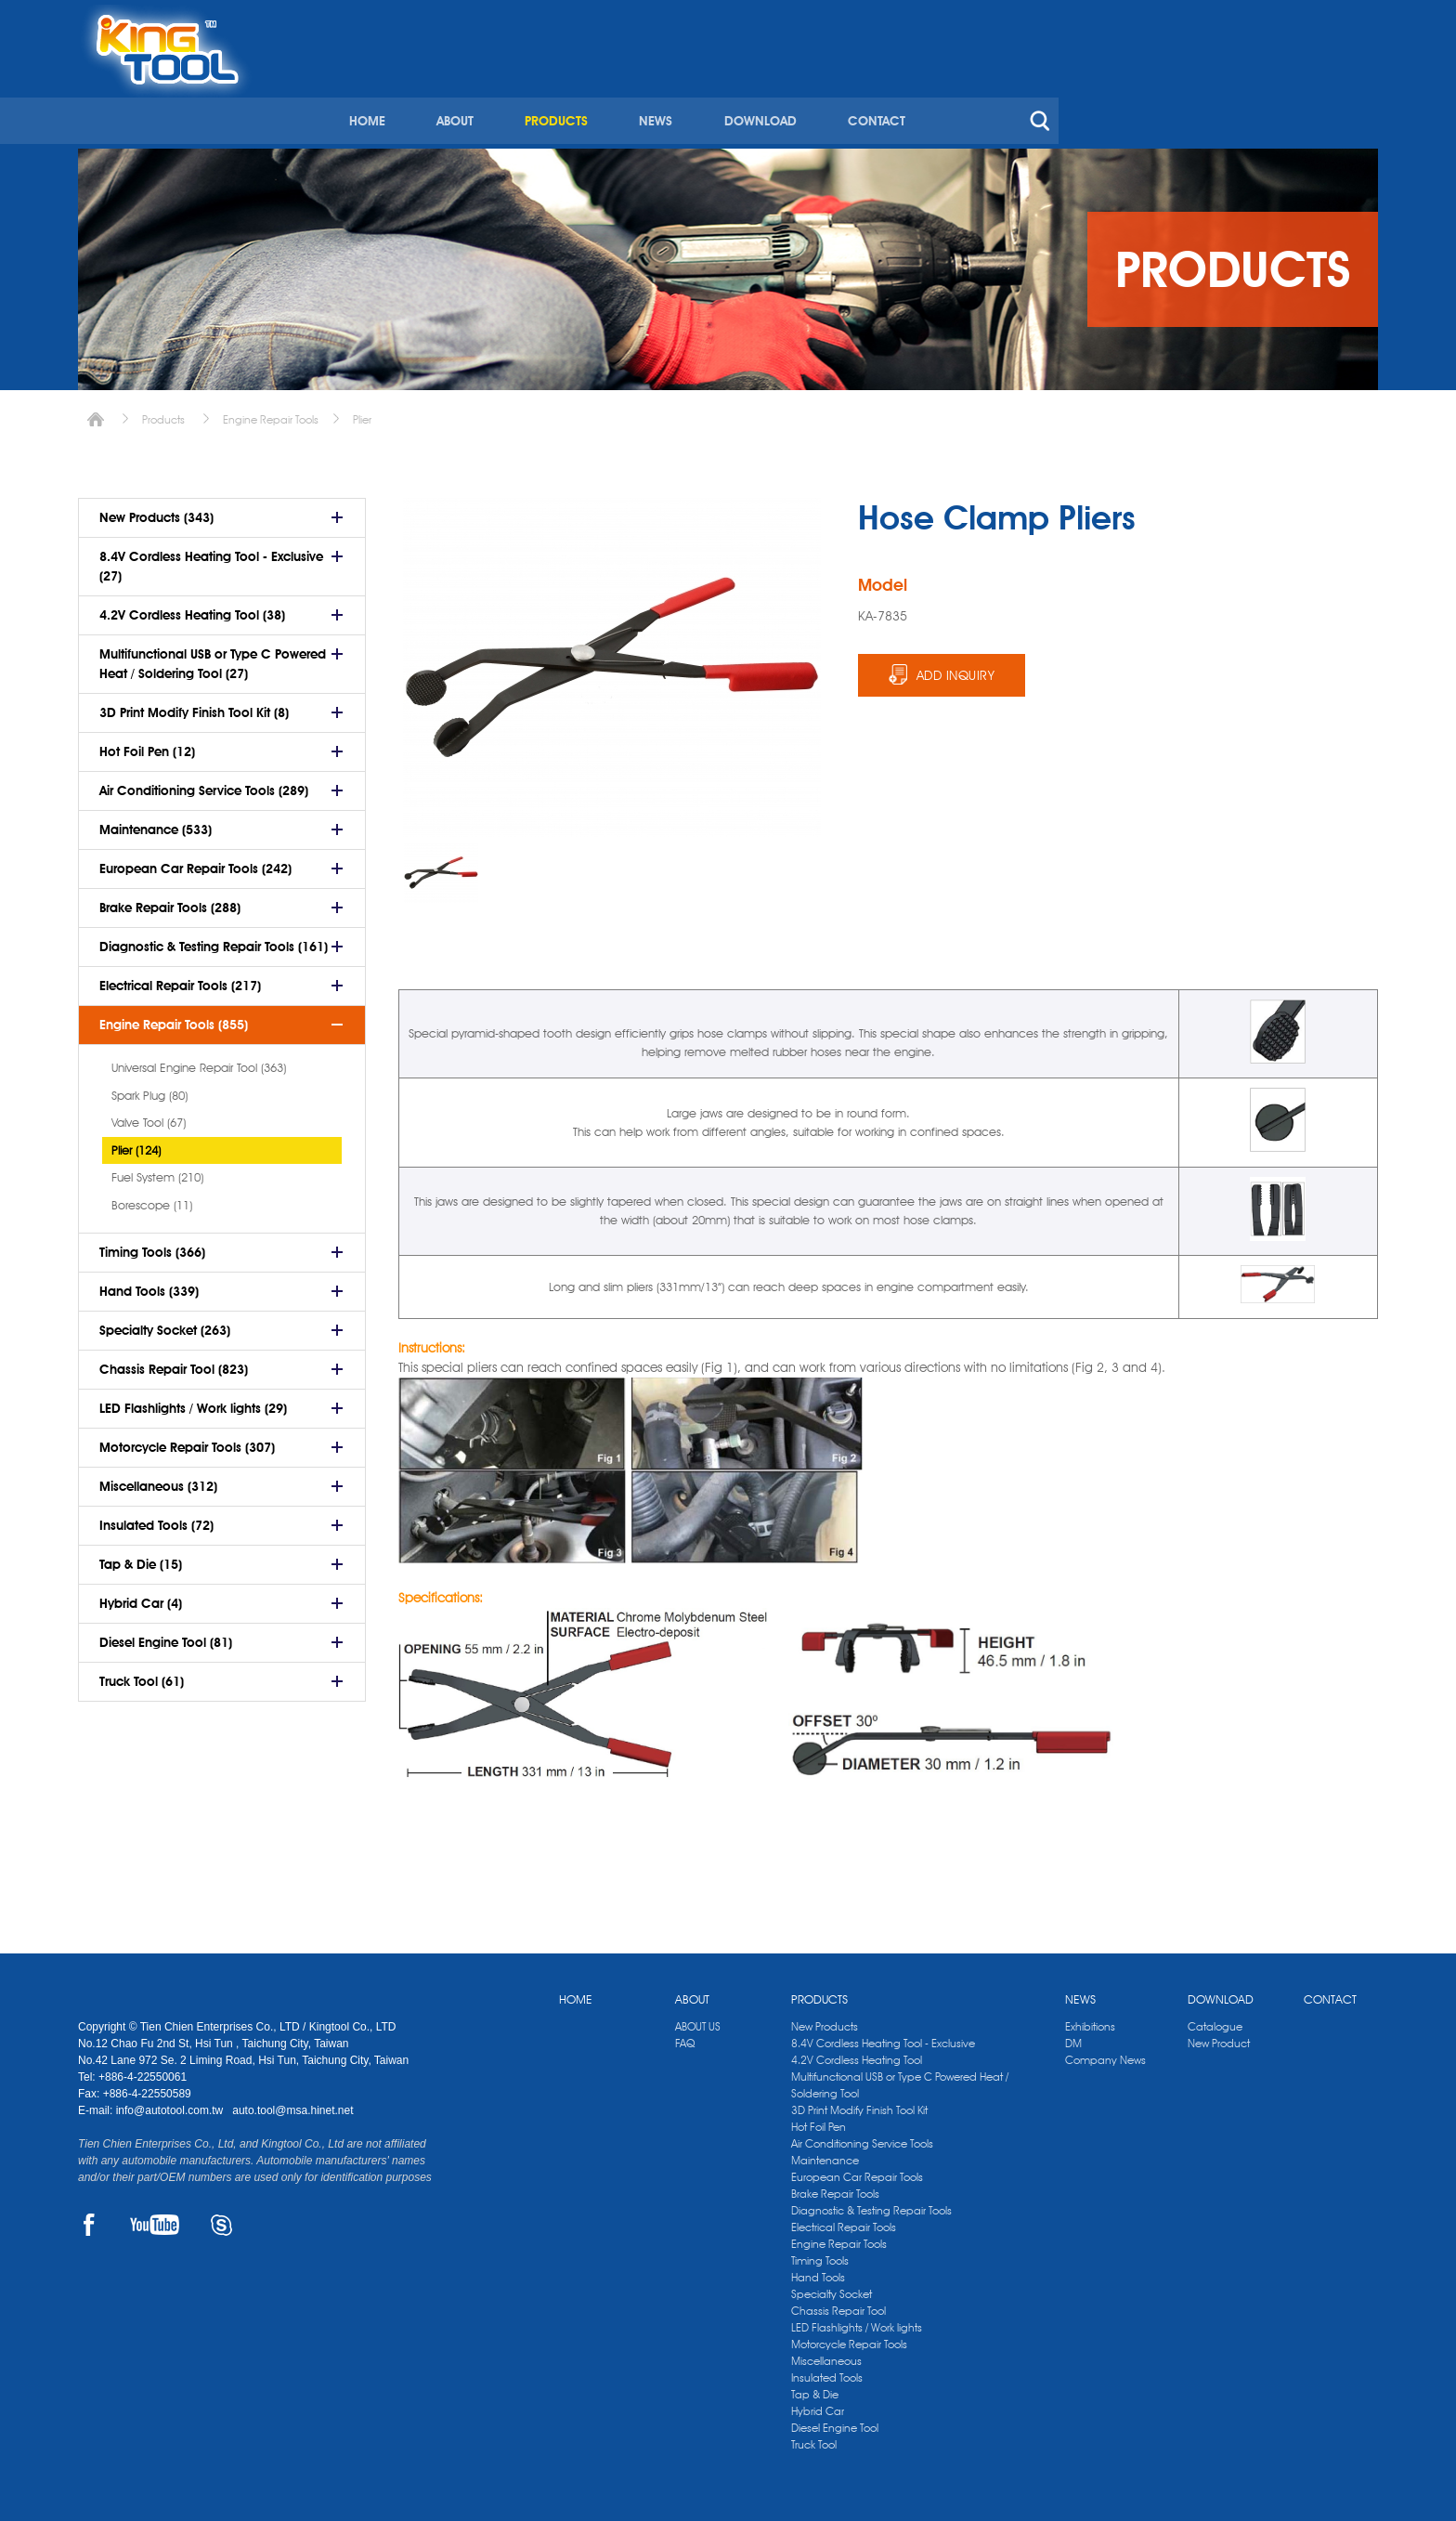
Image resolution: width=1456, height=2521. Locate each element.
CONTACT (1182, 91)
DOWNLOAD (1067, 91)
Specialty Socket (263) (164, 1323)
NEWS (964, 91)
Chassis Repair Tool (838, 2304)
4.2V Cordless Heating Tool (856, 2053)
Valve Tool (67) (148, 1115)
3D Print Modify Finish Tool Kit (859, 2103)
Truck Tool (814, 2438)
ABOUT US (698, 2020)
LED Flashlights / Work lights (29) (193, 1401)
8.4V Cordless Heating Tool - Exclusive (883, 2037)
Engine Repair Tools (270, 413)
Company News (1105, 2053)
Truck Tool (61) (141, 1674)
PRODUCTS (865, 91)
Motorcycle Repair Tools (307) (187, 1440)
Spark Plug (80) (149, 1088)
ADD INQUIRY (955, 668)
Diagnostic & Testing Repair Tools (871, 2204)
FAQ (685, 2037)
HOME (678, 91)
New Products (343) (156, 510)
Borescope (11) (151, 1198)
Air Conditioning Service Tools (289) (203, 784)
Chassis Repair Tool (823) (173, 1362)
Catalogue (1215, 2020)
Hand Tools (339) (149, 1284)
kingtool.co (1351, 19)
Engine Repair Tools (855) (173, 1018)
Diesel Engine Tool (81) (165, 1635)
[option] (441, 866)
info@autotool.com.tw (171, 2103)
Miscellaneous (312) (158, 1479)
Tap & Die (814, 2388)
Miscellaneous (826, 2354)
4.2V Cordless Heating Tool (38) (192, 608)
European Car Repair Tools (857, 2170)
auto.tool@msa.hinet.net (292, 2103)
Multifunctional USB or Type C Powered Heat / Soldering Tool (899, 2078)
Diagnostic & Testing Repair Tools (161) (213, 940)
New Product (1219, 2037)
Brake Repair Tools (835, 2187)
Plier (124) (136, 1143)
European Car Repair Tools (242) (195, 862)
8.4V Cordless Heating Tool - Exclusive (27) (211, 559)
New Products (824, 2020)
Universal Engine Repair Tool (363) (198, 1060)
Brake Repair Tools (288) (169, 901)
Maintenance (825, 2154)
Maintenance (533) (155, 823)
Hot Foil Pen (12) (147, 745)
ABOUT (765, 91)
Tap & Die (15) (140, 1557)
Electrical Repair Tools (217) (180, 979)
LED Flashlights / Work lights (856, 2321)
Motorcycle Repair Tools (849, 2338)
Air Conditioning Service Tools (862, 2137)
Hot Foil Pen (818, 2120)
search (1344, 91)
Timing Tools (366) (152, 1245)
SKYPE (221, 2218)
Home (95, 413)
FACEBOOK (88, 2218)
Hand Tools (818, 2271)
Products (163, 413)
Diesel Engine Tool (834, 2421)
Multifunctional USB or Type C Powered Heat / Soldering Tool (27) (212, 657)
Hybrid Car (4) (140, 1596)
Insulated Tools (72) (156, 1518)
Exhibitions (1090, 2020)
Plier (362, 413)
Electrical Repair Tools (843, 2220)
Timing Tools (820, 2254)
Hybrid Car (817, 2404)
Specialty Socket (831, 2287)
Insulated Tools (827, 2371)
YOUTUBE (154, 2218)
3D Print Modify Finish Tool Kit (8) (194, 706)
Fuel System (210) (157, 1170)
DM (1073, 2037)
